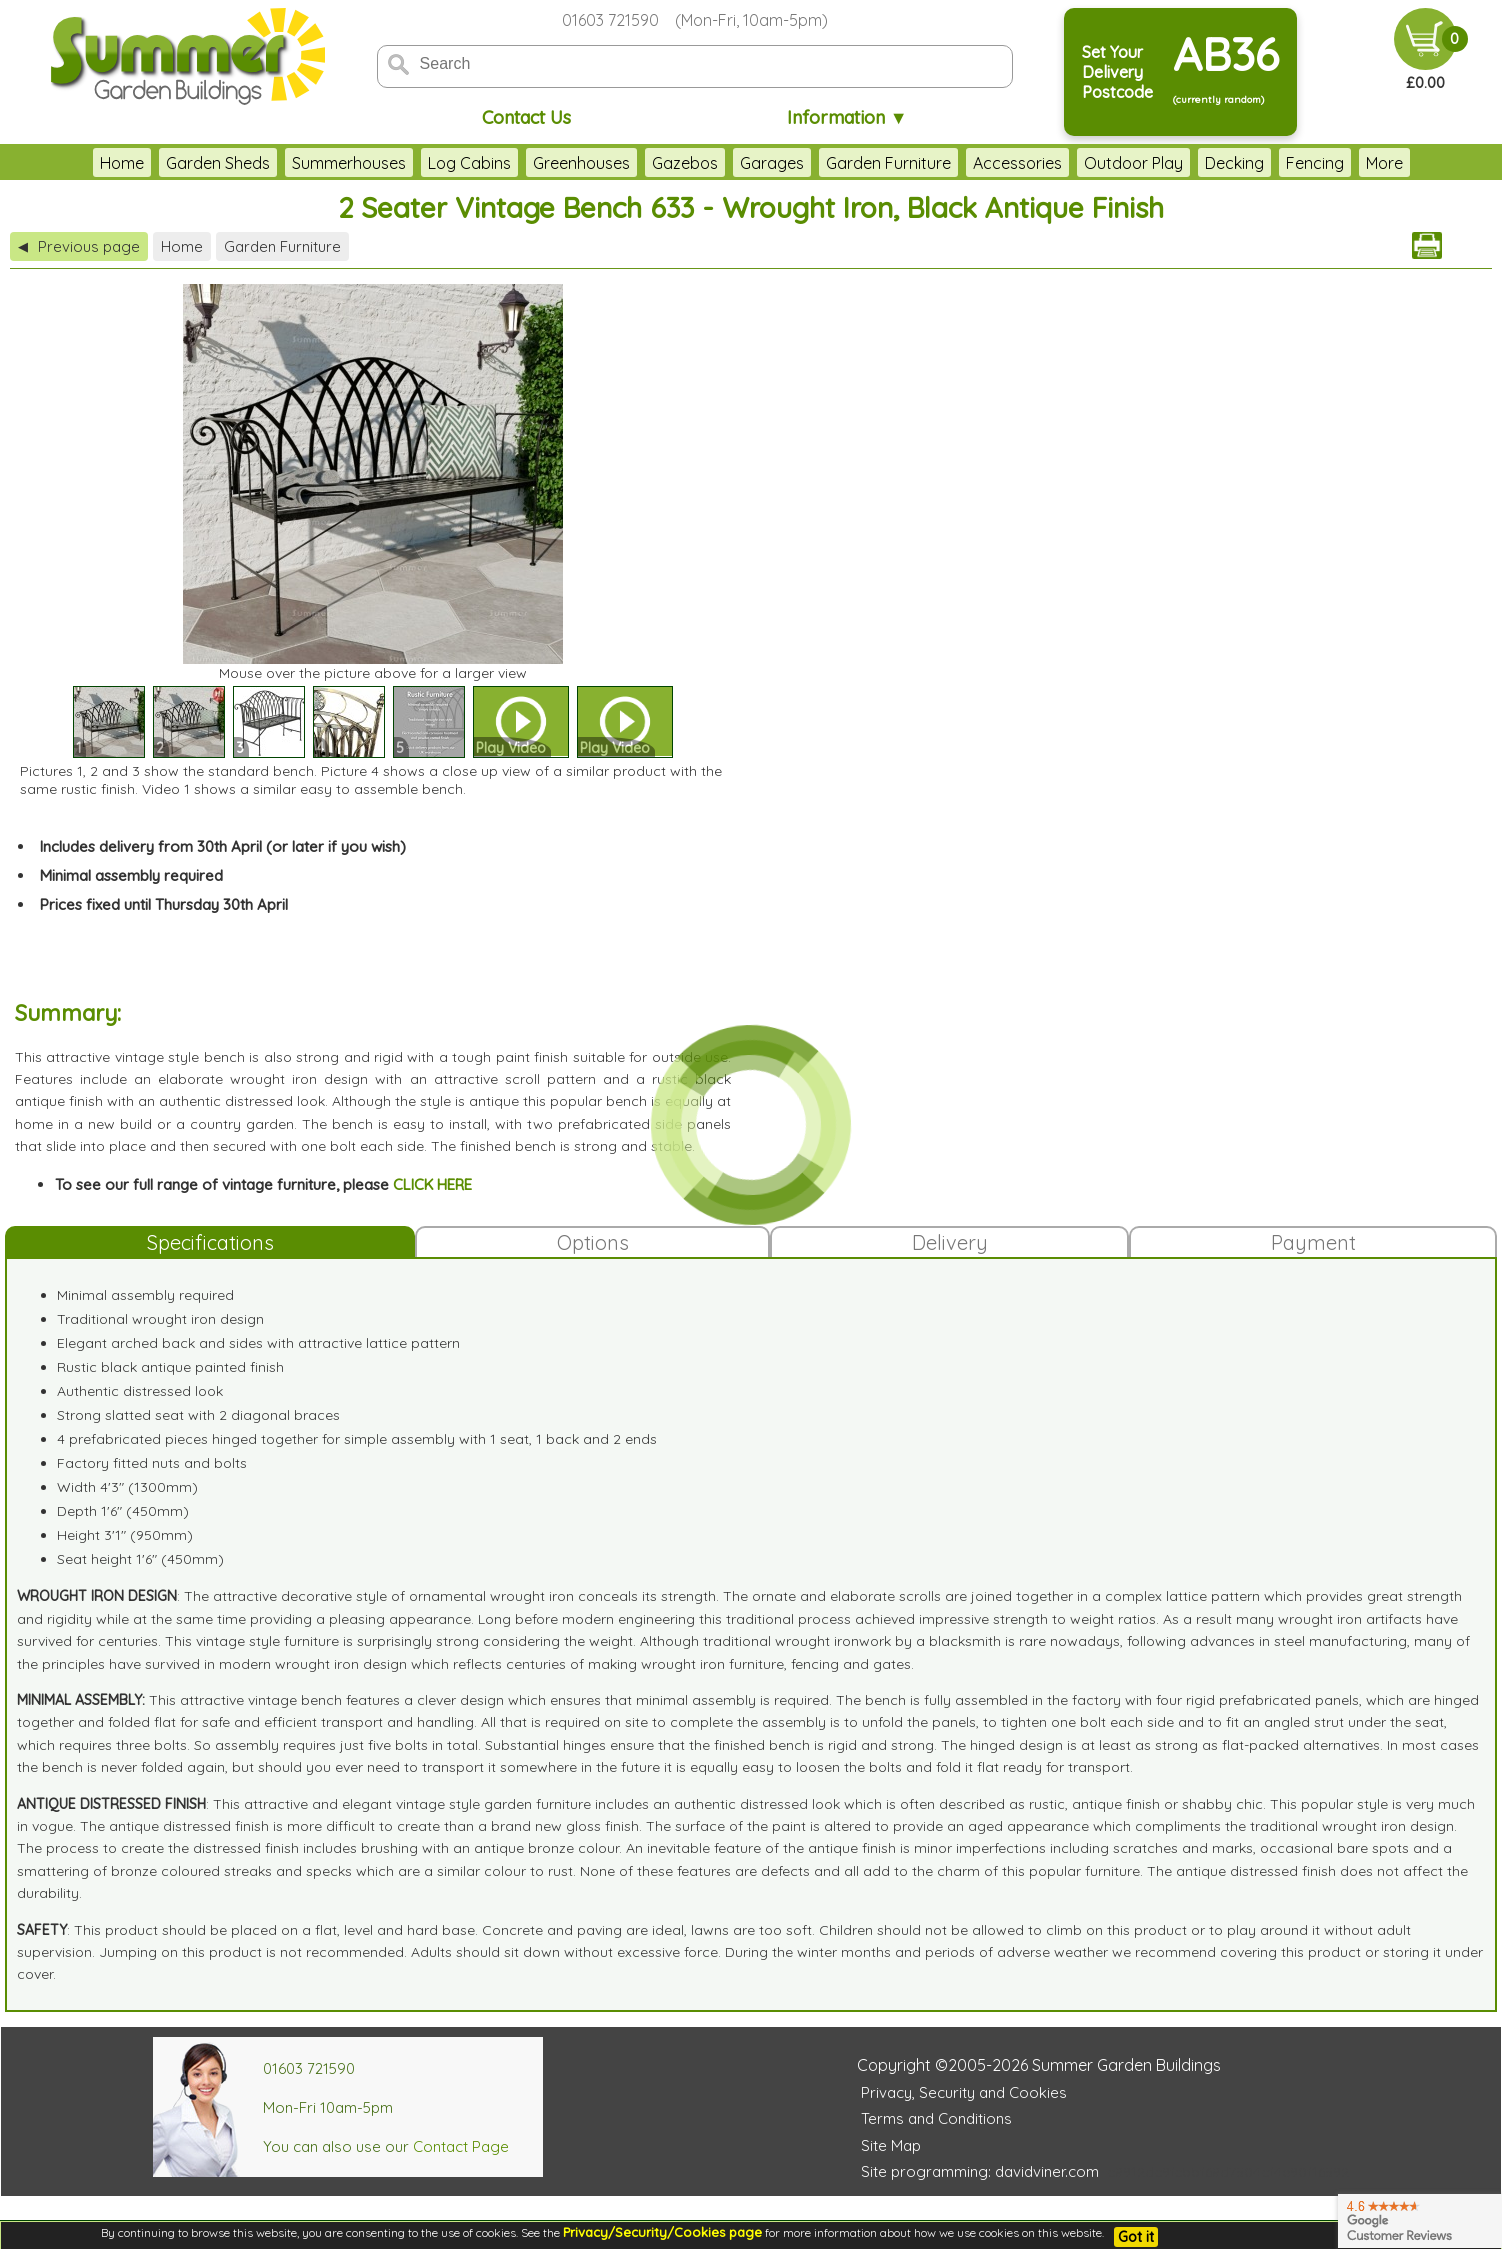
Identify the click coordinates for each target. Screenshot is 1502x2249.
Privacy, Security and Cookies (964, 2092)
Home (122, 163)
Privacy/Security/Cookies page (662, 2232)
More (1384, 163)
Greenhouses (581, 163)
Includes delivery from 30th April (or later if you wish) (223, 846)
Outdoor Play (1133, 163)
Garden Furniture (888, 163)
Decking (1234, 163)
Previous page (79, 246)
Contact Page (461, 2146)
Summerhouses (349, 163)
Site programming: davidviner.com (980, 2171)
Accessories (1017, 163)
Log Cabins (469, 163)
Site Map (891, 2145)
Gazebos (685, 163)
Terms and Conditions (936, 2118)
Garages (772, 163)
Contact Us (526, 117)
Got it (1136, 2237)
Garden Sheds (218, 163)
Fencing (1315, 163)
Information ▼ (847, 117)
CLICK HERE (432, 1184)
